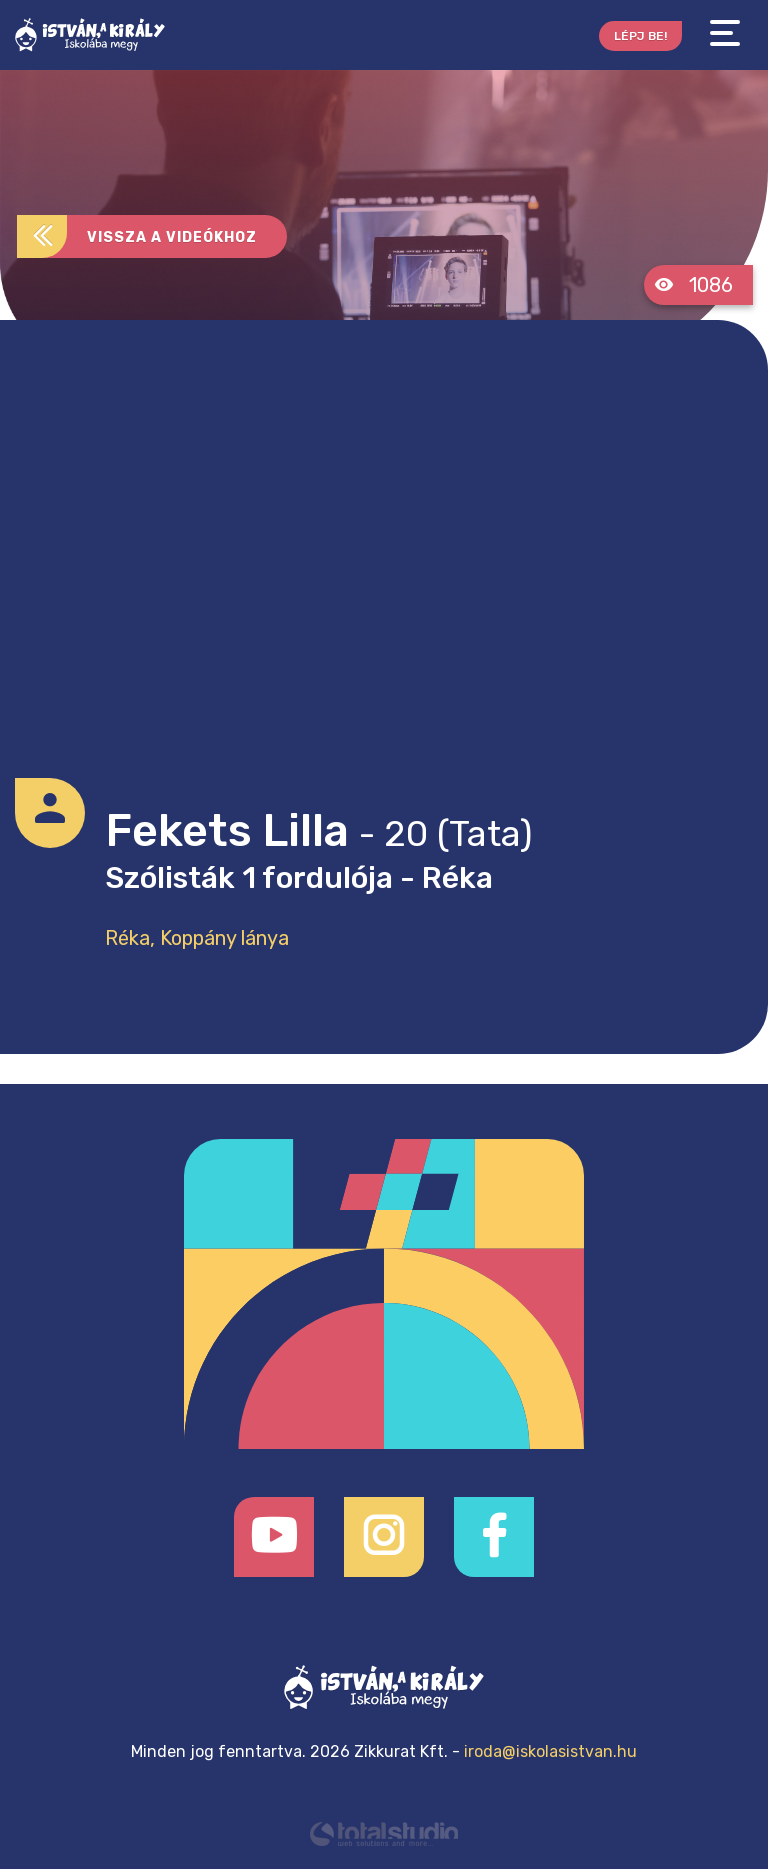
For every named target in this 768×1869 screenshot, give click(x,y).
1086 (693, 285)
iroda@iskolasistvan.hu (550, 1751)
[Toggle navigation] (725, 33)
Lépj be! (640, 36)
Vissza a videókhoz (137, 236)
